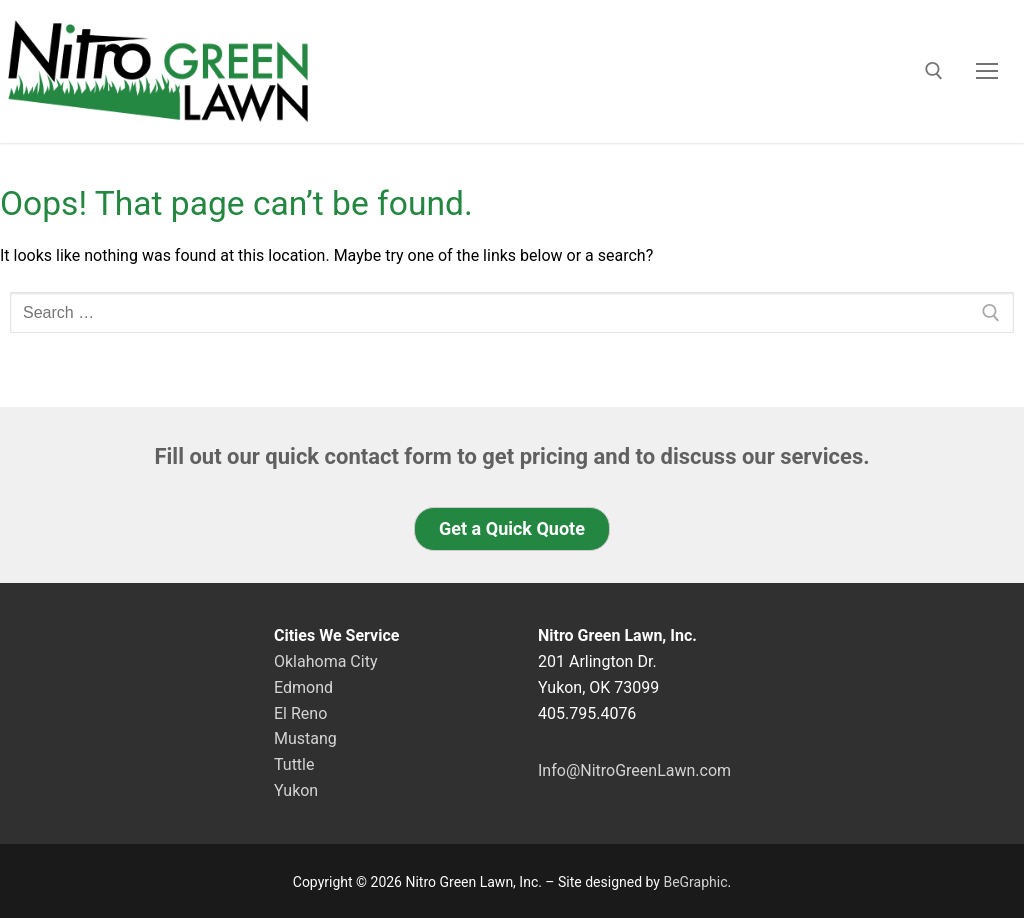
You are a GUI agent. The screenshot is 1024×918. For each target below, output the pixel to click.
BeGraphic (695, 882)
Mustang (305, 738)
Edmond (303, 687)
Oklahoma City (325, 661)
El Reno (300, 713)
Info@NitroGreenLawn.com (634, 770)
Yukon (296, 790)
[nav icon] (987, 71)
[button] (512, 529)
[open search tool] (934, 71)
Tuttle (294, 764)
